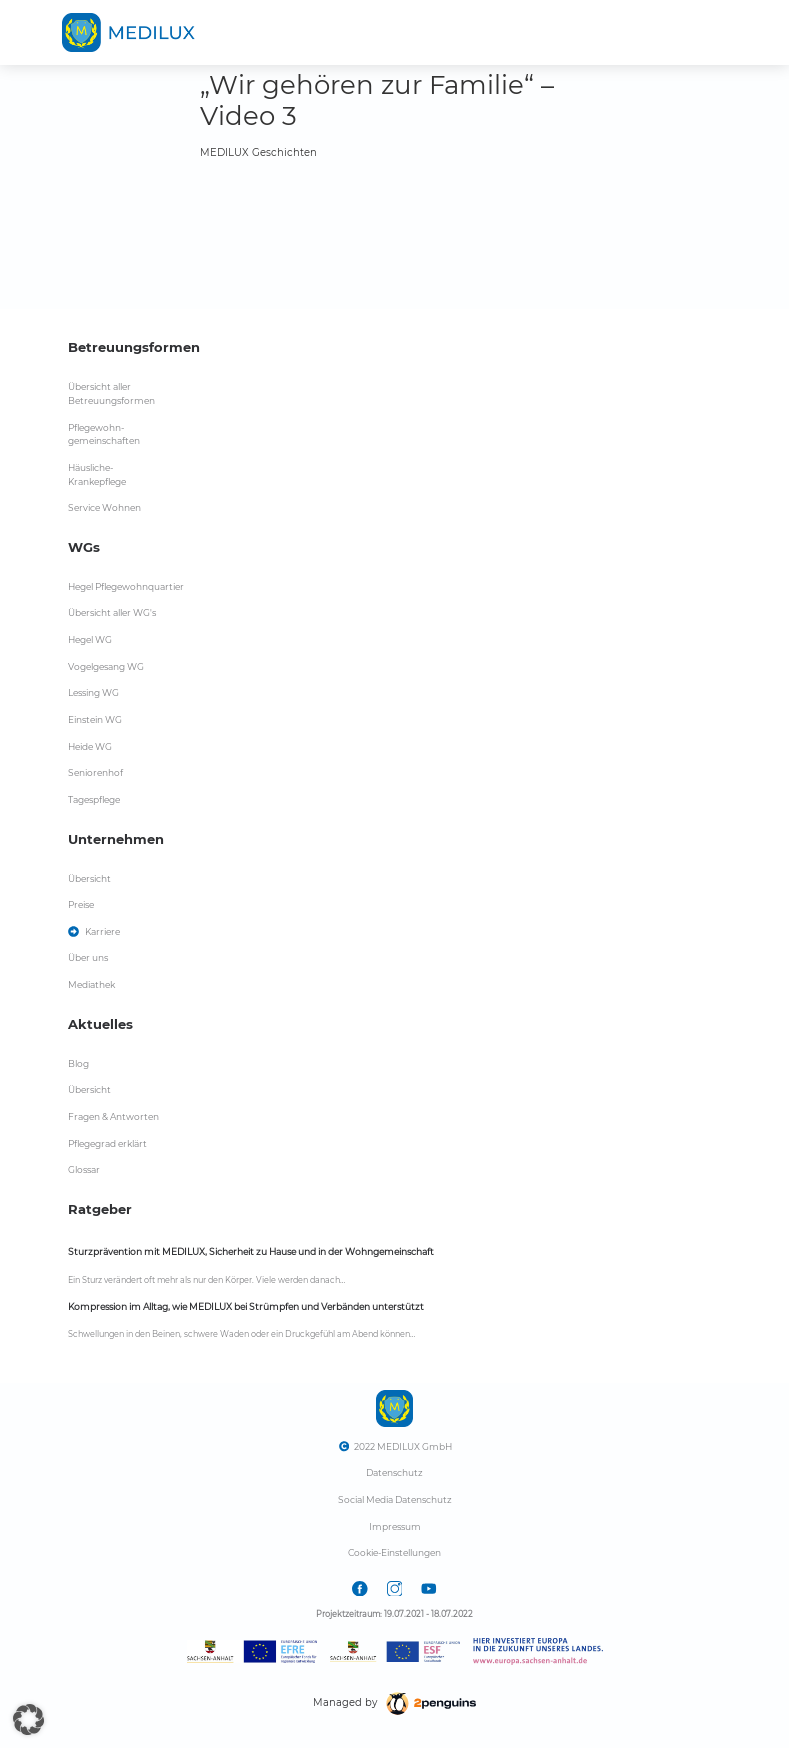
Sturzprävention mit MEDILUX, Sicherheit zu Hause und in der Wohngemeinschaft (251, 1251)
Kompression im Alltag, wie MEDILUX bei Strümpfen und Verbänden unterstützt (246, 1306)
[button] (28, 1719)
